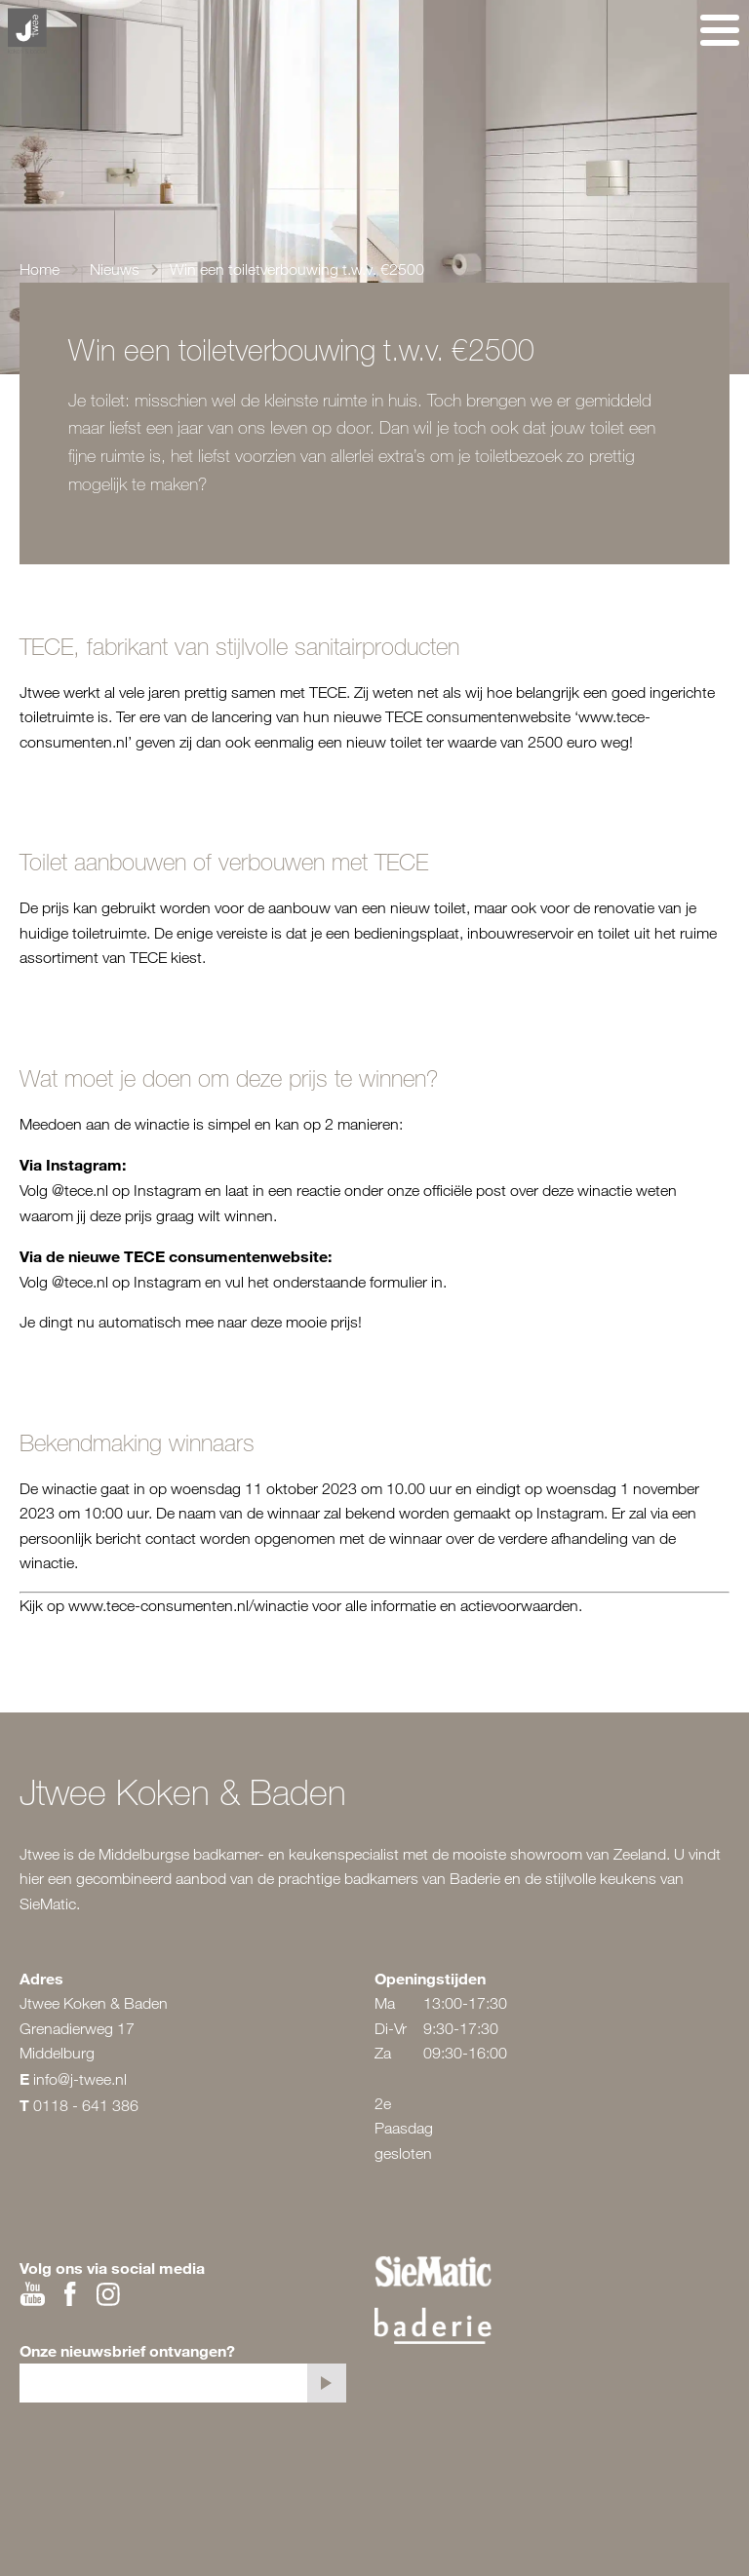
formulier (398, 1281)
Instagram (167, 1190)
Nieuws (114, 269)
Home (39, 269)
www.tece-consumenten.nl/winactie (188, 1605)
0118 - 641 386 (85, 2105)
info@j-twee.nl (80, 2079)
